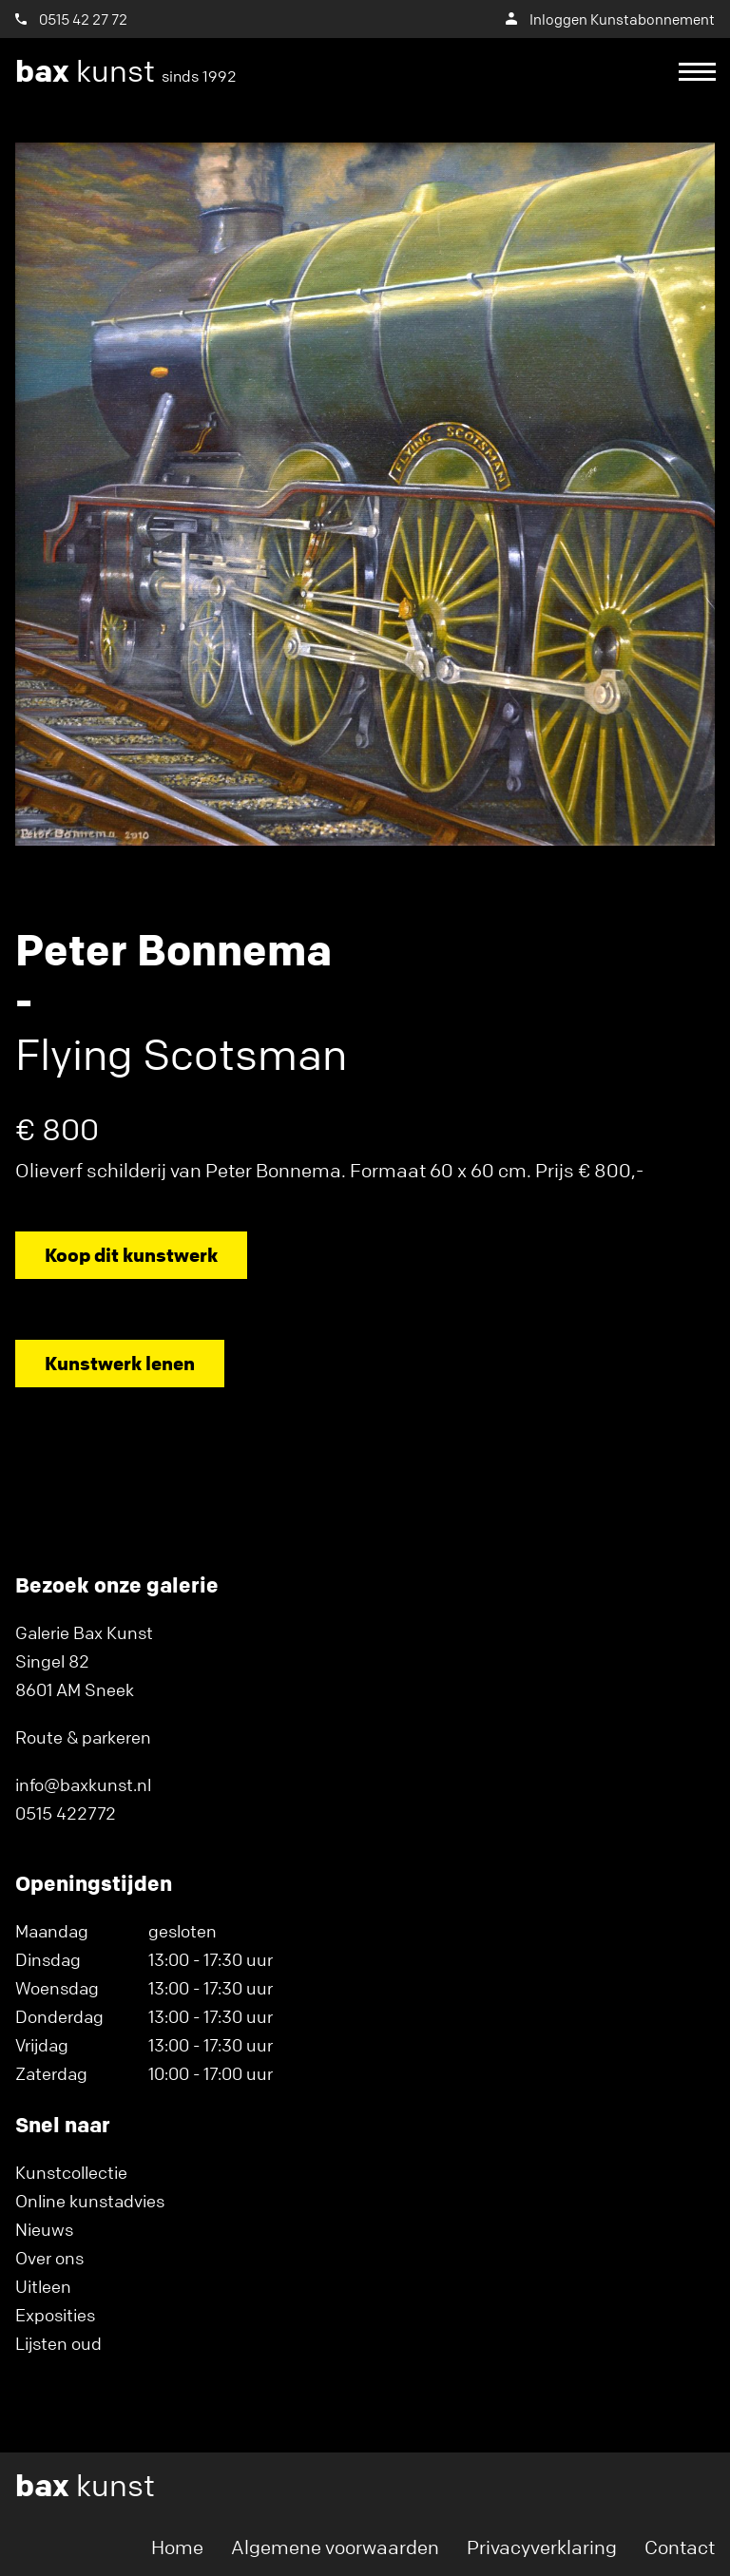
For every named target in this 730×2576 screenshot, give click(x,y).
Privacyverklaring (542, 2547)
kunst (126, 71)
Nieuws (44, 2229)
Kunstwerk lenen (120, 1363)
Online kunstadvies (89, 2200)
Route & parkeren (83, 1737)
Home (177, 2547)
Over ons (49, 2257)
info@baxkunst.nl (83, 1784)
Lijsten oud (58, 2343)
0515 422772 (65, 1813)
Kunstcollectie (71, 2172)
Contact (679, 2547)
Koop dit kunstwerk (131, 1255)
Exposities (55, 2314)
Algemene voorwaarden (335, 2547)
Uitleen (43, 2286)
